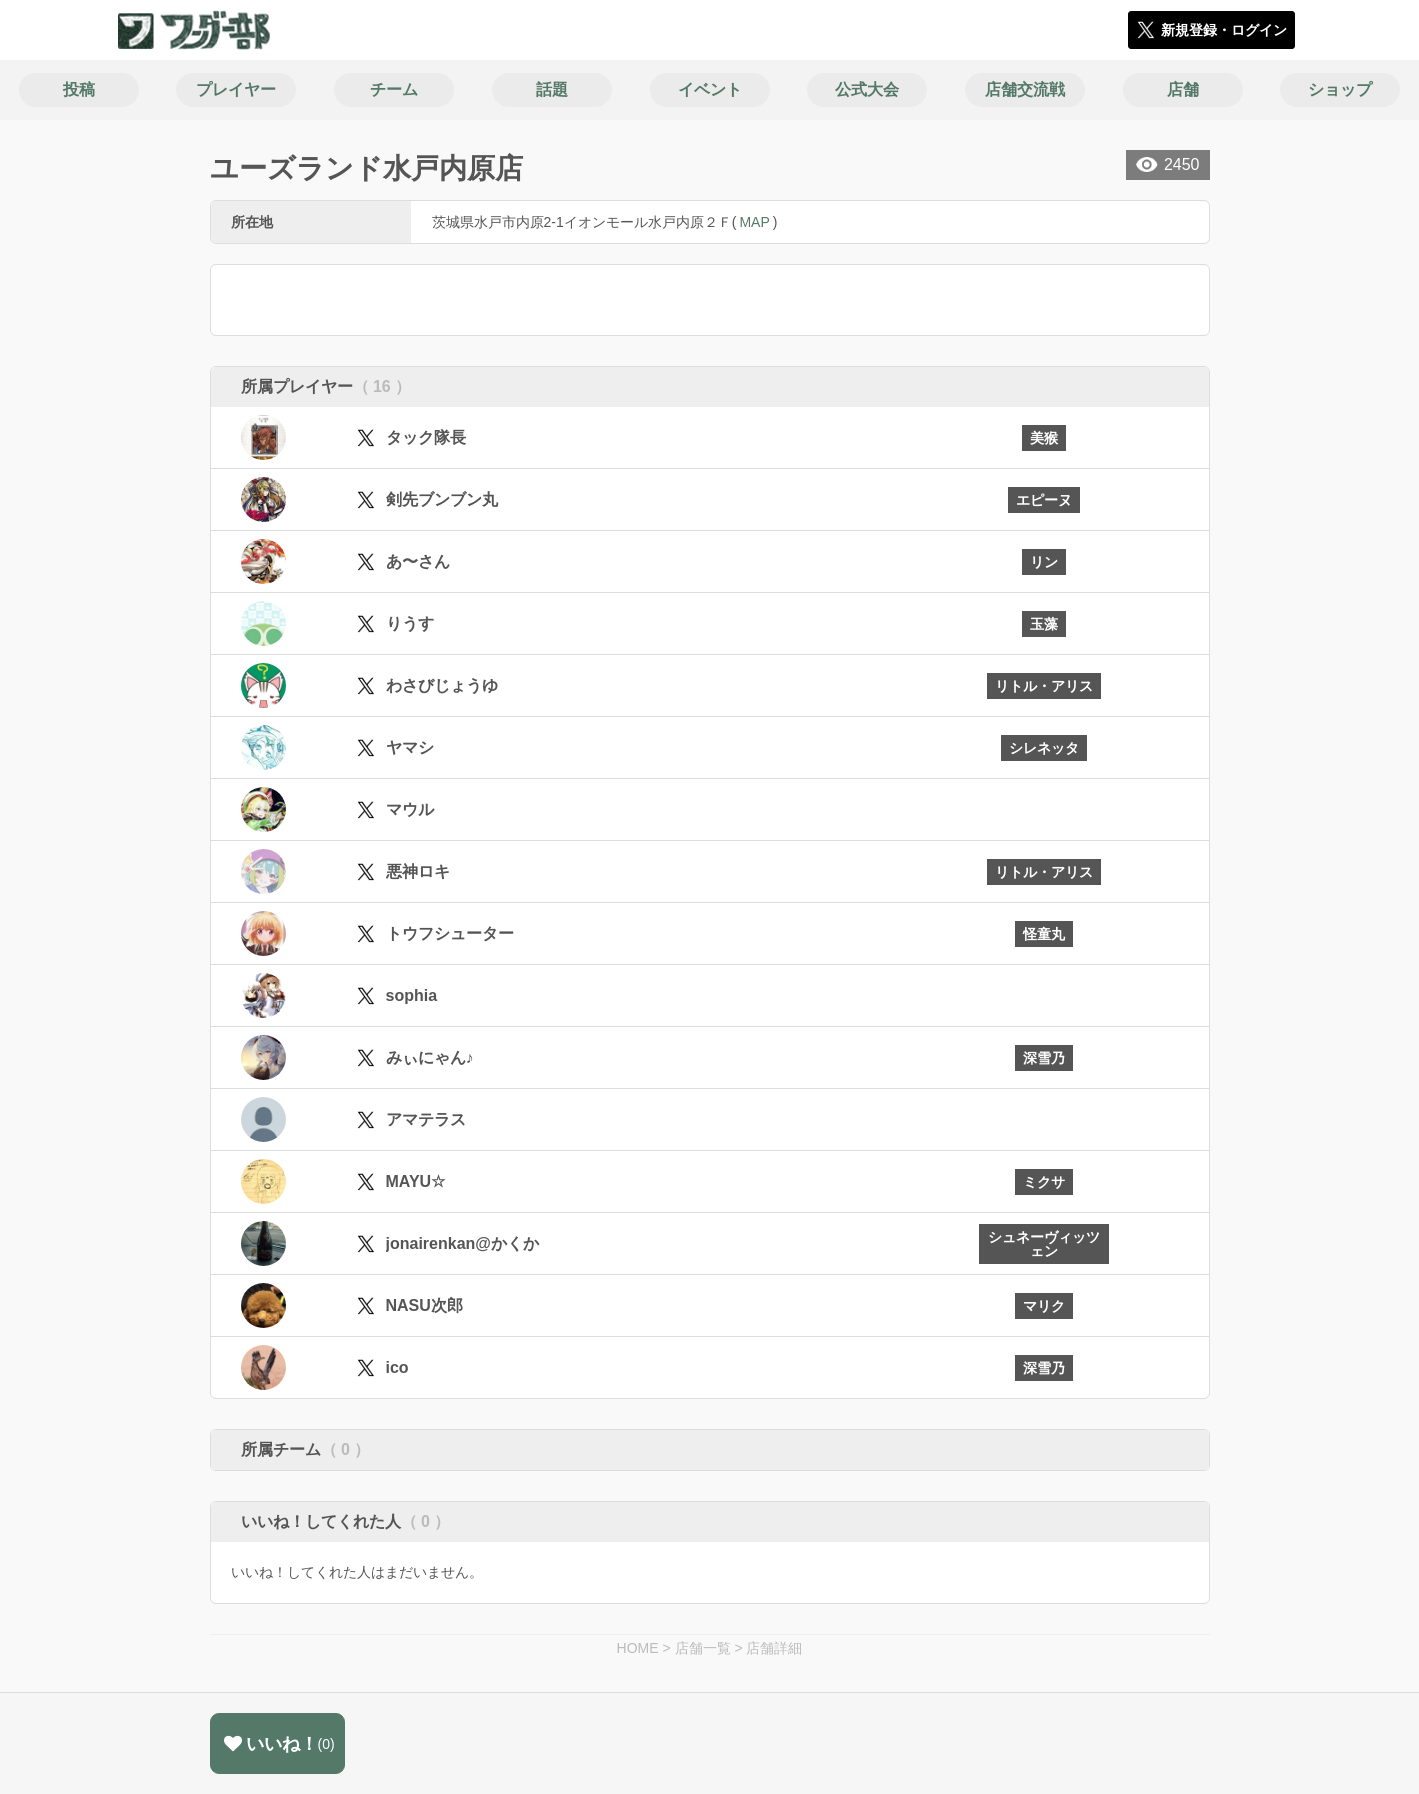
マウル (410, 809)
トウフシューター (450, 933)
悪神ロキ (418, 871)
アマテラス (426, 1119)
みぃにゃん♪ (430, 1057)
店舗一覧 (703, 1648)
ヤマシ (410, 747)
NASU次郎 (424, 1305)
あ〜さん (418, 561)
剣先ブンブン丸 (442, 499)
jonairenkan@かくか (462, 1243)
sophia (412, 995)
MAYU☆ (416, 1181)
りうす (410, 623)
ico (397, 1367)
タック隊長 (426, 437)
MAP (754, 222)
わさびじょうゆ (442, 685)
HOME (638, 1648)
